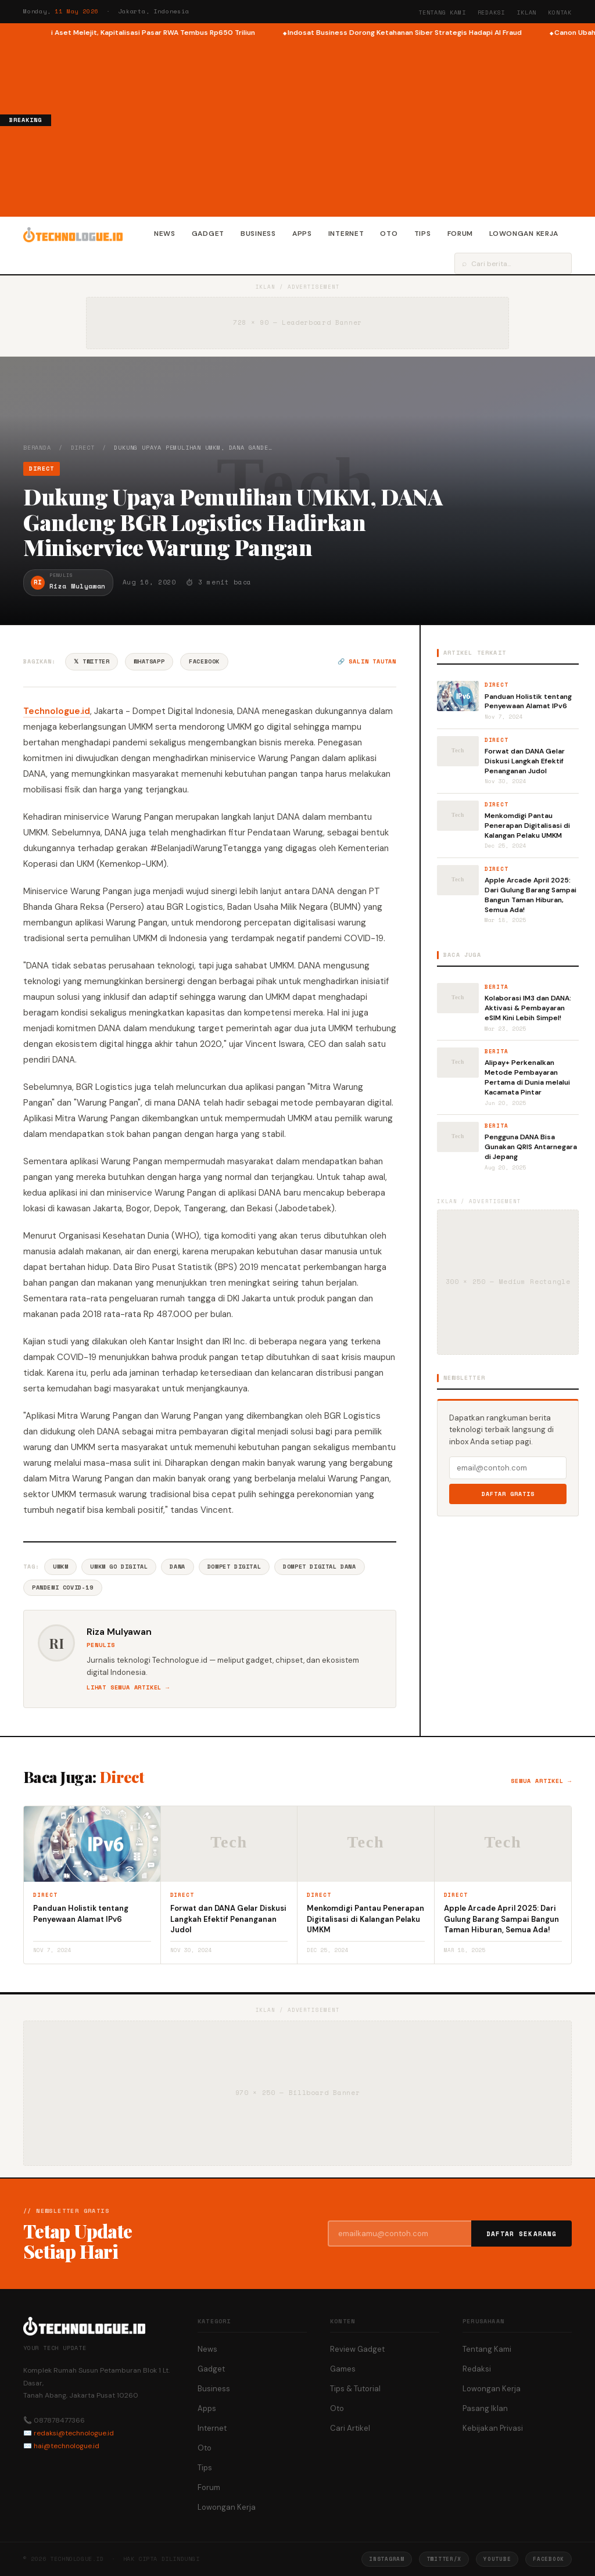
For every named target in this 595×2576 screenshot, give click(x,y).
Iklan (526, 12)
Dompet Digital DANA (319, 1566)
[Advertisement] (323, 125)
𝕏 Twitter (91, 661)
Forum (460, 233)
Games (343, 2369)
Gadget (208, 233)
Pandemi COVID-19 (63, 1587)
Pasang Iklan (485, 2408)
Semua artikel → (541, 1781)
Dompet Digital (234, 1566)
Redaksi (492, 12)
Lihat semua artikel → (128, 1687)
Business (258, 233)
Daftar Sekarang (521, 2233)
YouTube (497, 2559)
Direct (83, 447)
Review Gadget (357, 2349)
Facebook (204, 661)
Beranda (37, 447)
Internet (346, 233)
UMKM (60, 1566)
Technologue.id (56, 711)
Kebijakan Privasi (493, 2428)
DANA (177, 1566)
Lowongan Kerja (523, 233)
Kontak (560, 12)
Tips (422, 233)
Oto (388, 233)
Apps (302, 233)
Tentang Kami (442, 12)
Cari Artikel (350, 2428)
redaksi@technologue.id (74, 2433)
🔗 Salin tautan (367, 661)
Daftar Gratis (508, 1494)
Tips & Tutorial (355, 2389)
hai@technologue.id (66, 2446)
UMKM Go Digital (119, 1566)
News (164, 233)
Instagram (386, 2559)
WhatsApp (149, 661)
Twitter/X (443, 2559)
